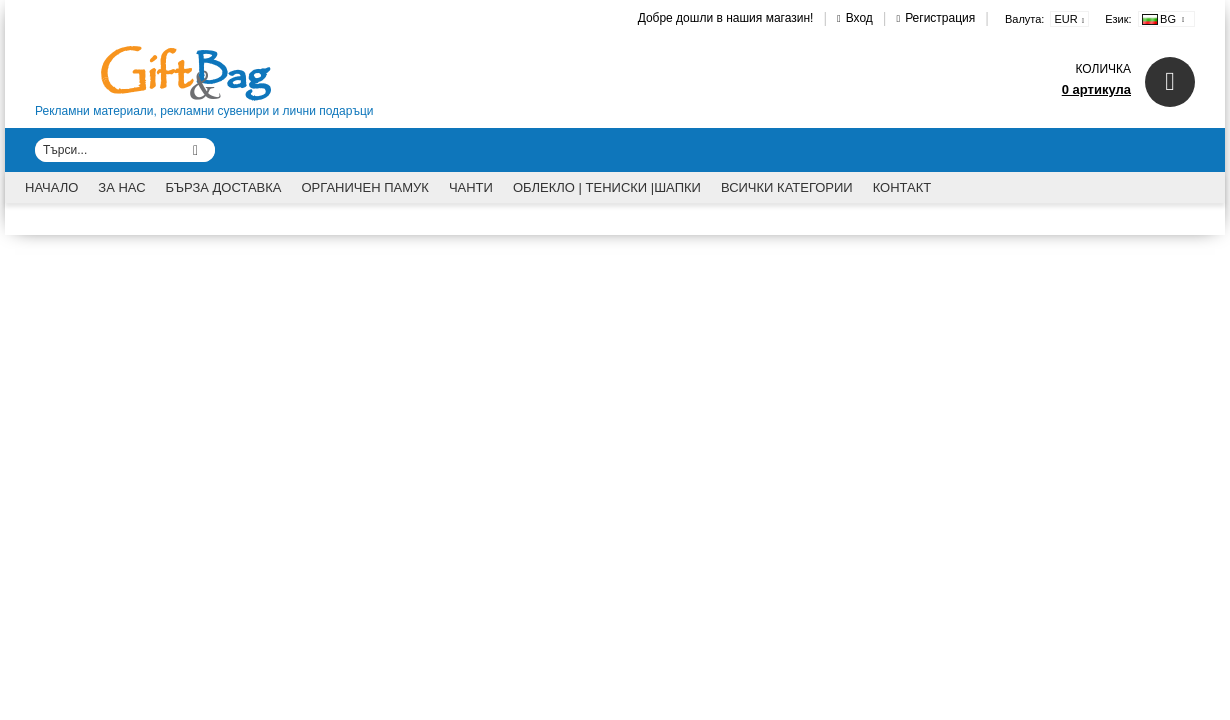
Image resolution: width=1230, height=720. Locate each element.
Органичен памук (365, 187)
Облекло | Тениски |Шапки (607, 187)
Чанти (471, 187)
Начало (51, 187)
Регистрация (940, 18)
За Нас (121, 187)
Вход (859, 18)
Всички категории (787, 187)
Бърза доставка (224, 187)
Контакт (902, 187)
